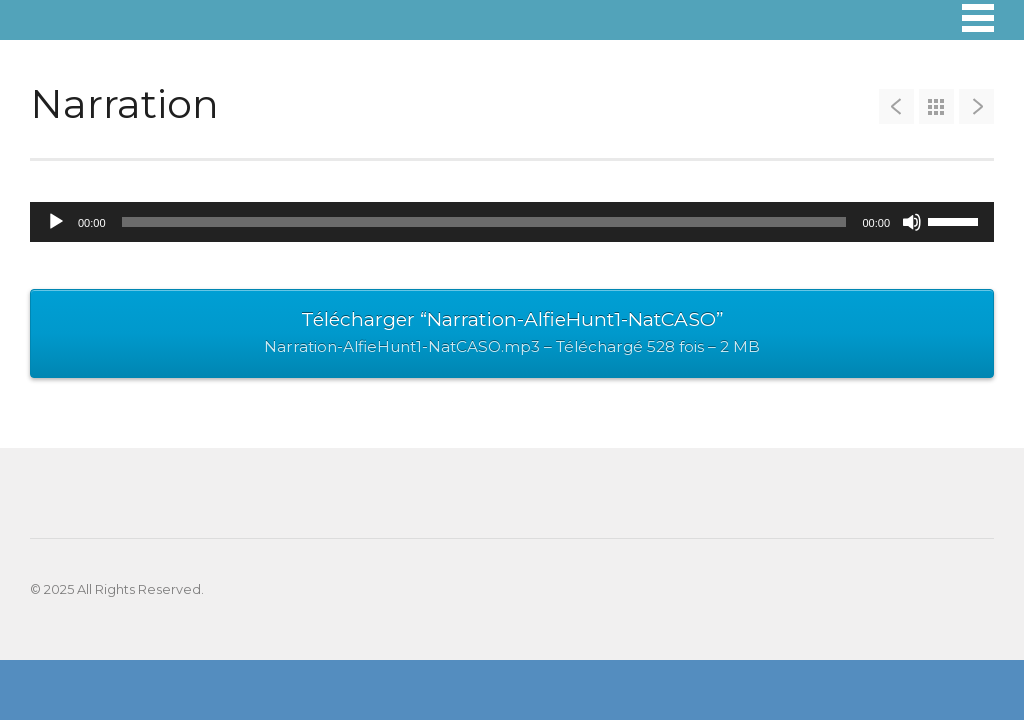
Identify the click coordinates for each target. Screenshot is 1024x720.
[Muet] (912, 222)
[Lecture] (56, 222)
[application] (512, 222)
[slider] (484, 222)
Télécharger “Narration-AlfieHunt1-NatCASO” (512, 335)
